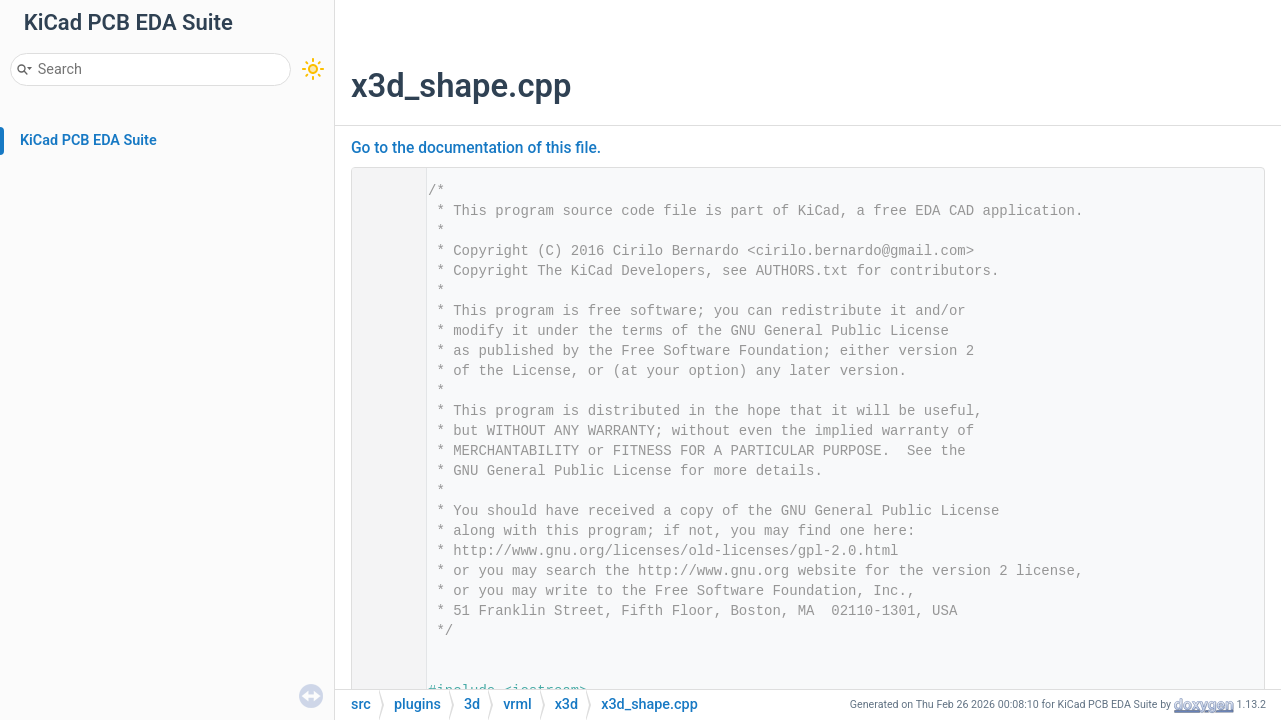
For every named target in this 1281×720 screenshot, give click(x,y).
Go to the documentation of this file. (476, 148)
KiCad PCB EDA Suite (88, 140)
